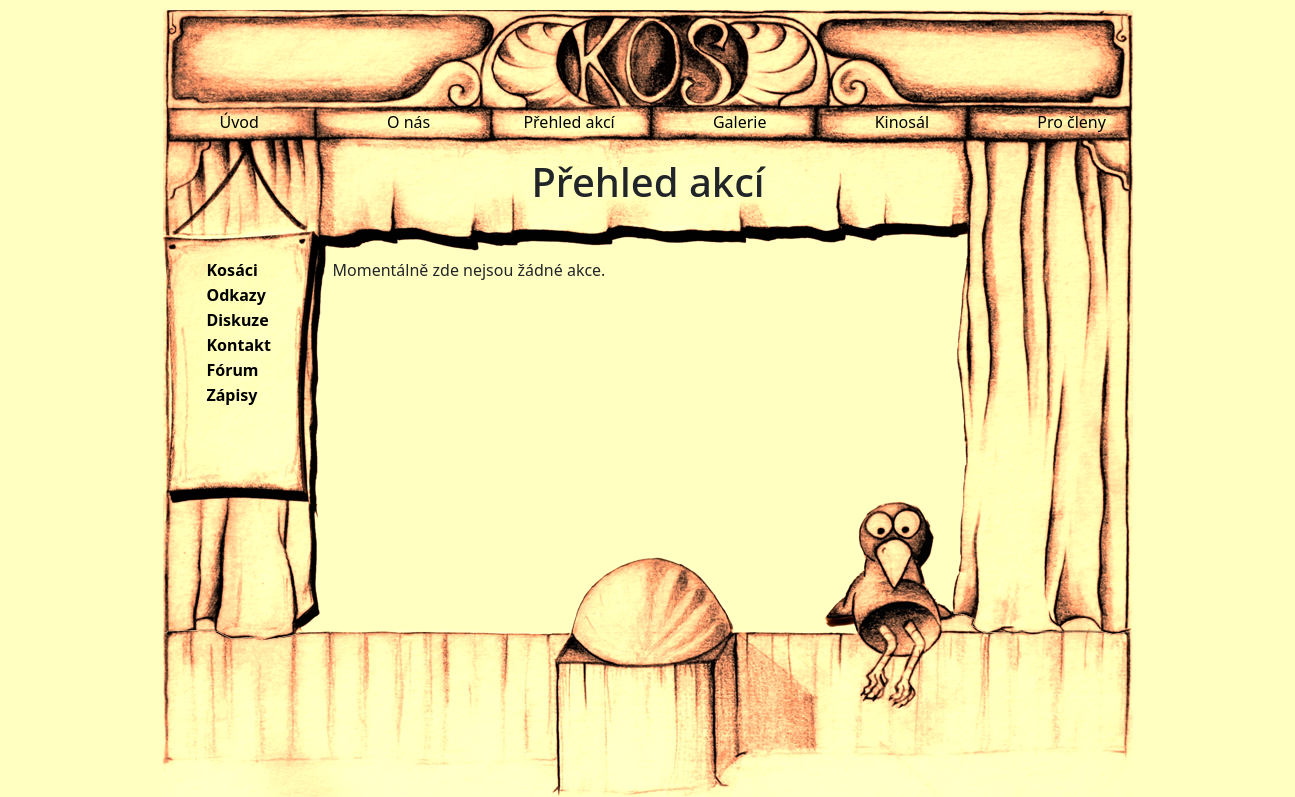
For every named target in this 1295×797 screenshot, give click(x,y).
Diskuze (238, 320)
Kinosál (902, 122)
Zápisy (232, 395)
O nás (408, 122)
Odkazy (236, 295)
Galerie (740, 122)
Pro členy (1071, 122)
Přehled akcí (568, 122)
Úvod (239, 122)
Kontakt (239, 345)
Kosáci (232, 270)
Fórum (233, 370)
